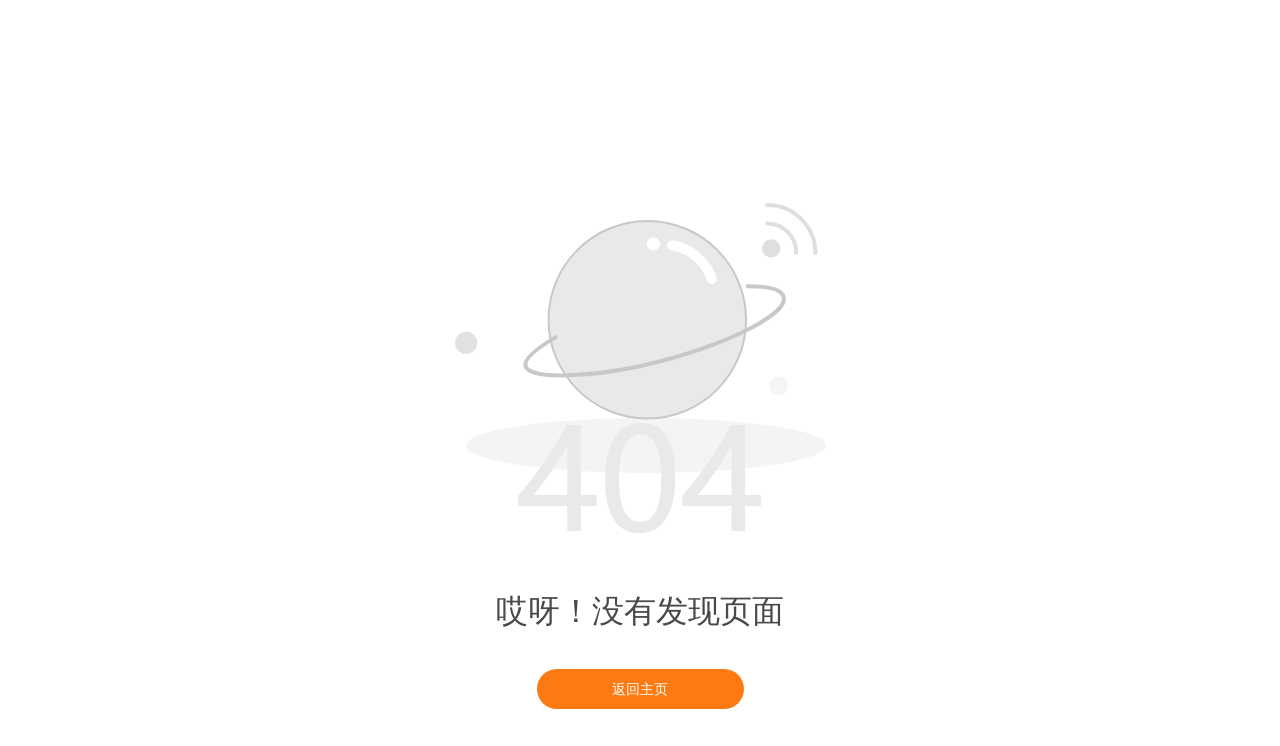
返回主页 (640, 689)
